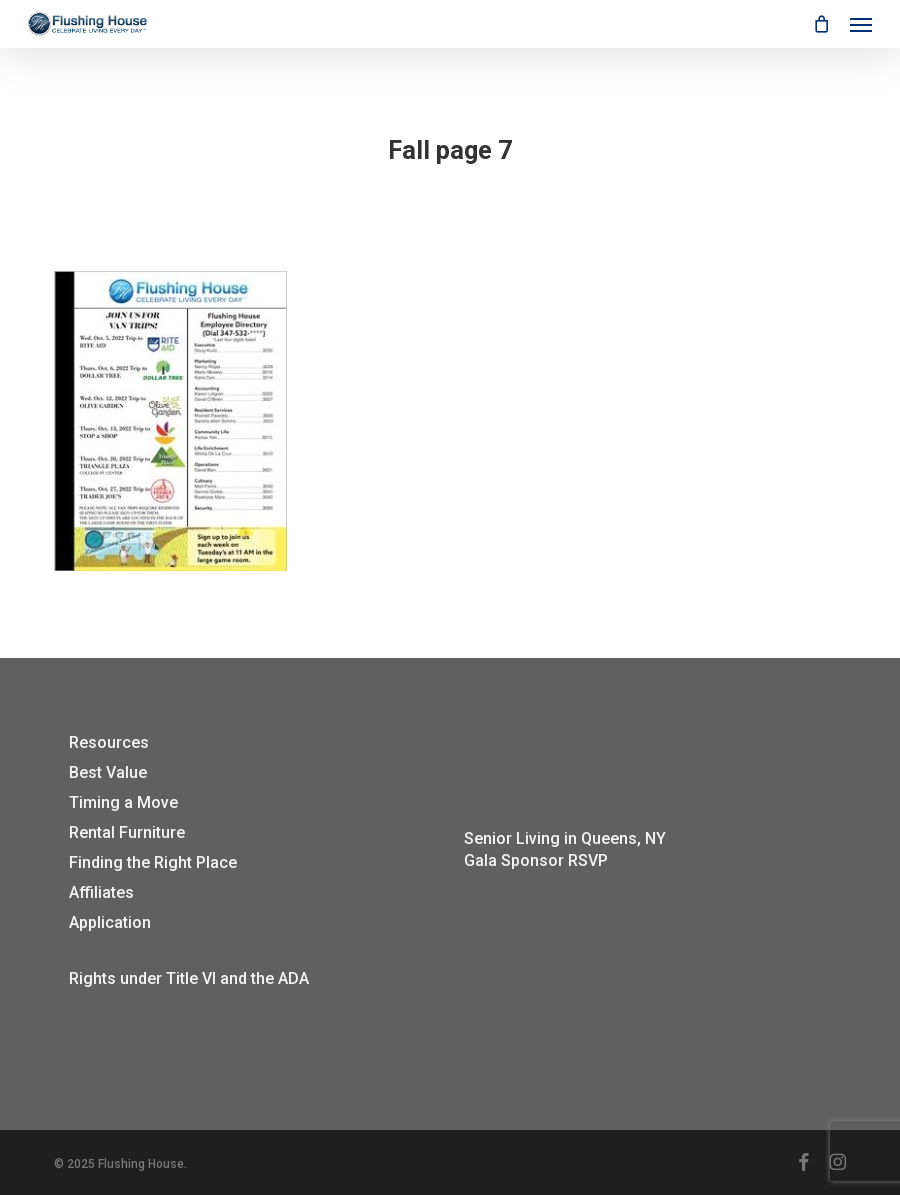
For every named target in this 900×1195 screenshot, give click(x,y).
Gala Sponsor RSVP (536, 860)
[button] (861, 24)
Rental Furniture (127, 832)
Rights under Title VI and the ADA (189, 978)
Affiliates (101, 892)
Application (110, 922)
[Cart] (821, 24)
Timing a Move (123, 802)
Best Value (108, 772)
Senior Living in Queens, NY (565, 838)
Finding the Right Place (153, 862)
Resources (109, 742)
